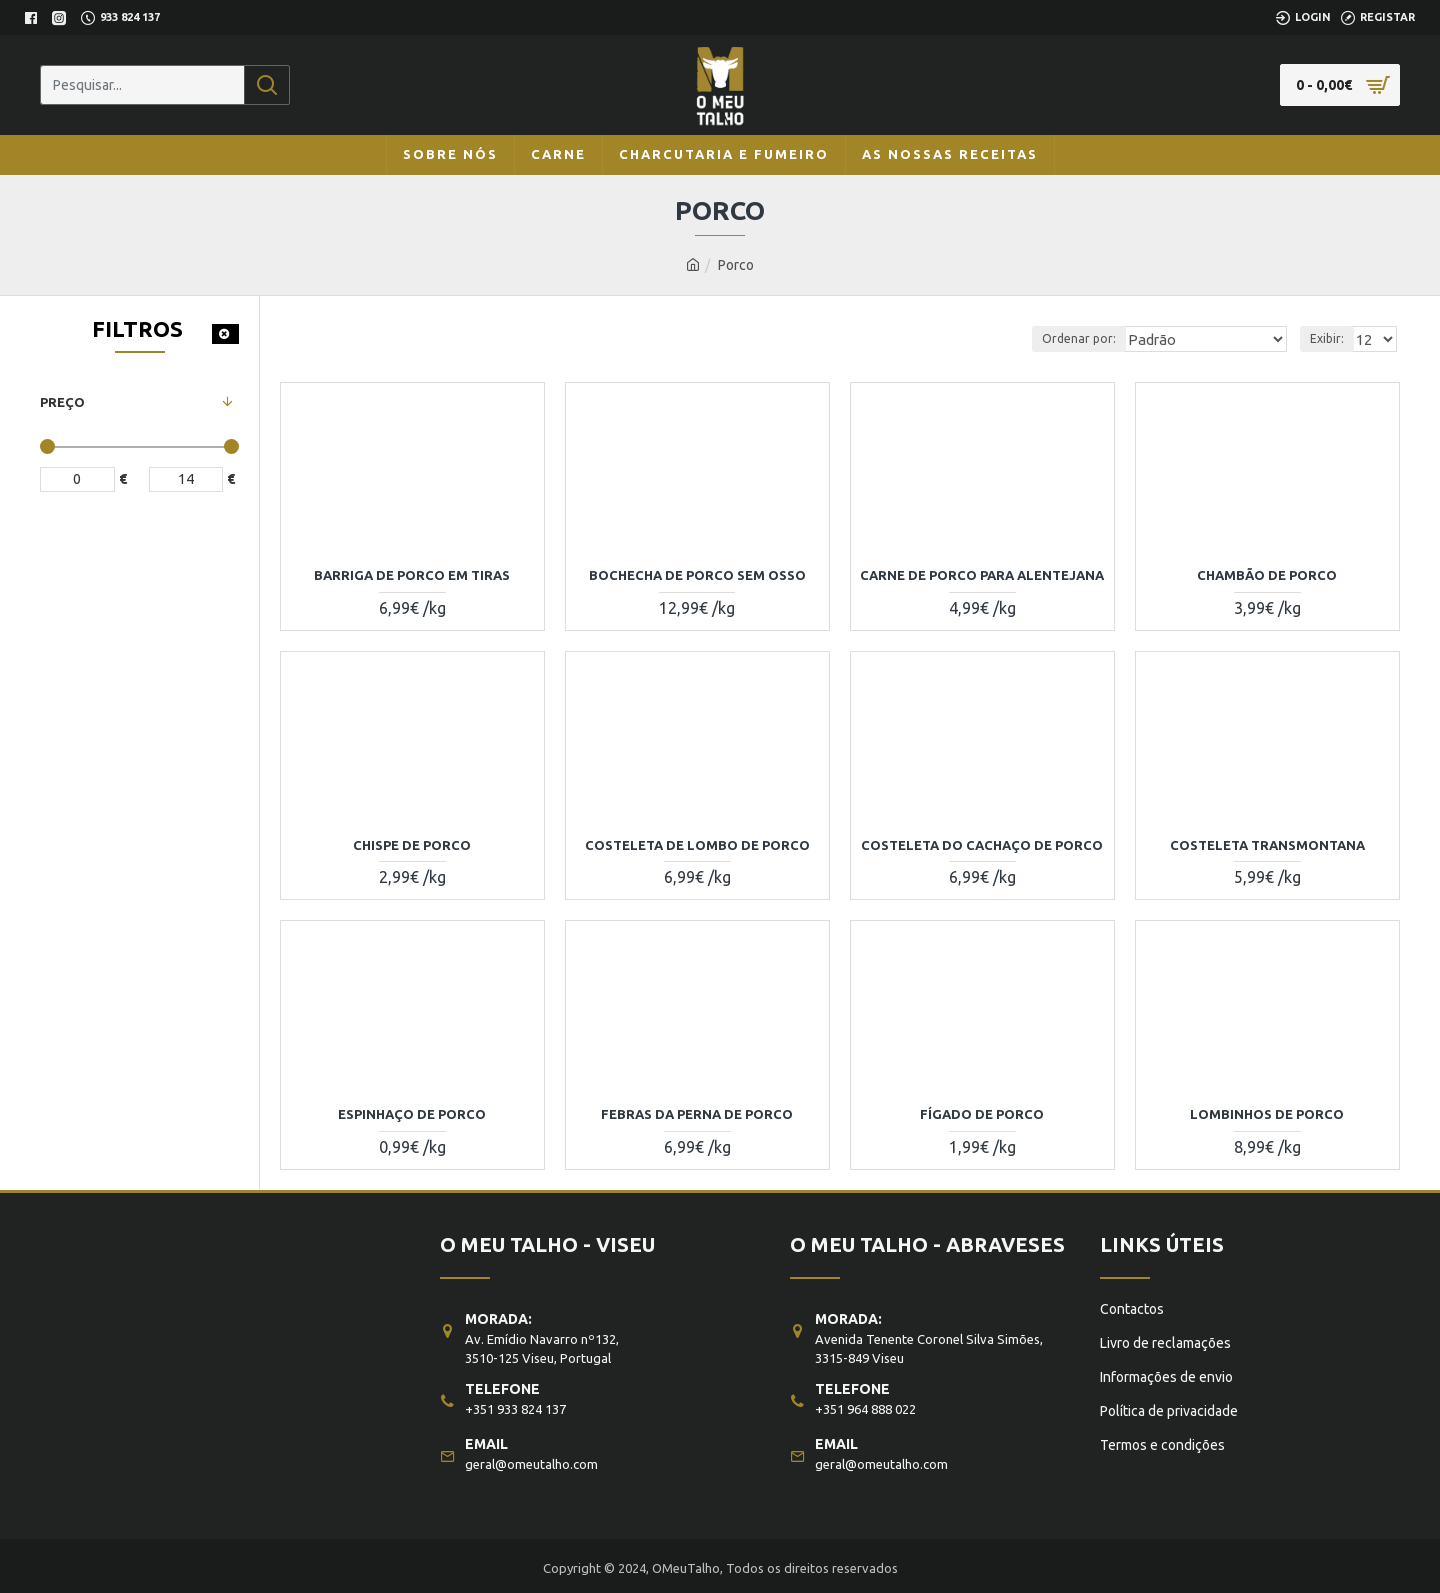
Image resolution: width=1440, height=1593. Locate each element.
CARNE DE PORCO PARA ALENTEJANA (982, 575)
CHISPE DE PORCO (412, 845)
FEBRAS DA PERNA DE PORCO (697, 1114)
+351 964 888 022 (865, 1404)
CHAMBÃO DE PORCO (1267, 575)
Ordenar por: (1095, 338)
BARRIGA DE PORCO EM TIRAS (412, 575)
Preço (62, 402)
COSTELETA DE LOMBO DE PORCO (697, 845)
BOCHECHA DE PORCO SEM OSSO (697, 575)
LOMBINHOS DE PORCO (1267, 1114)
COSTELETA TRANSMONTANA (1267, 845)
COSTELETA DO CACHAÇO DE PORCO (982, 845)
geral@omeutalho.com (531, 1459)
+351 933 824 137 (515, 1404)
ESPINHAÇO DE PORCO (412, 1114)
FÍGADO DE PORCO (982, 1114)
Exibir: (1330, 338)
